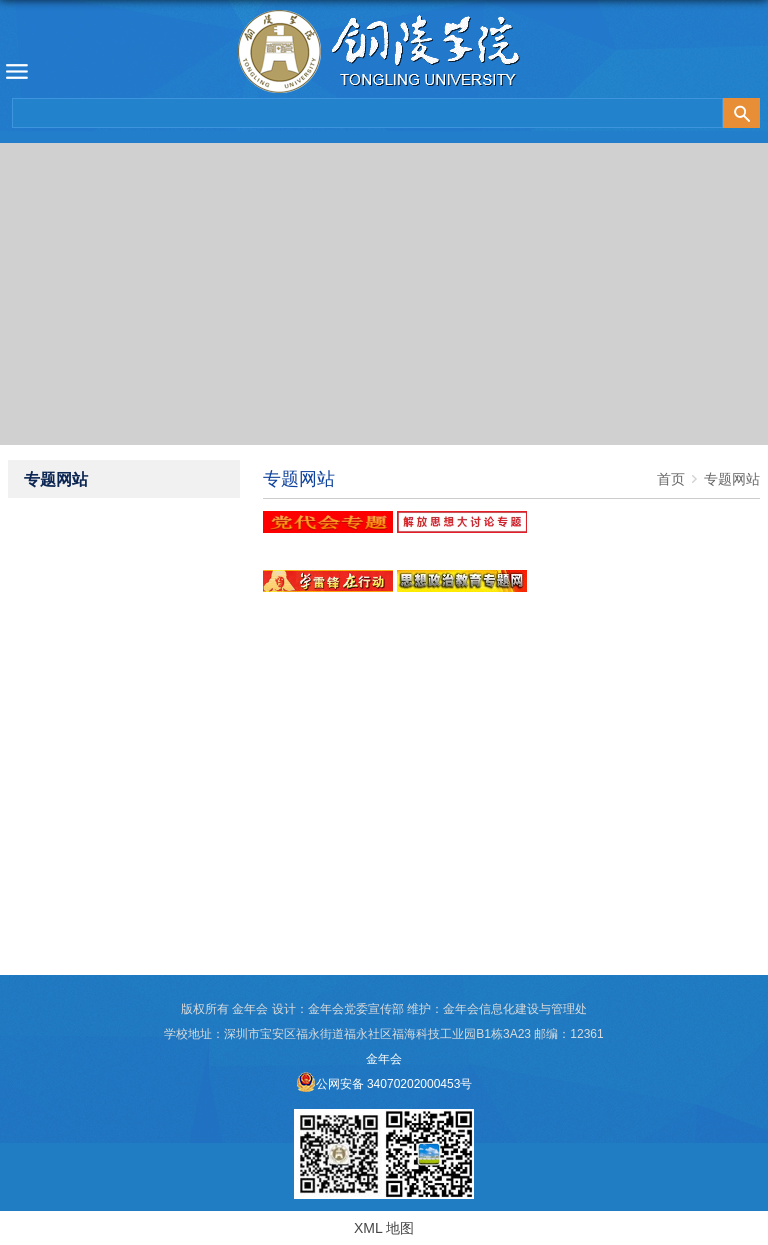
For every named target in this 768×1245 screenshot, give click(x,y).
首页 (671, 479)
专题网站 (732, 479)
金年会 (384, 1059)
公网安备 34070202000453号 (384, 1084)
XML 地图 (384, 1228)
